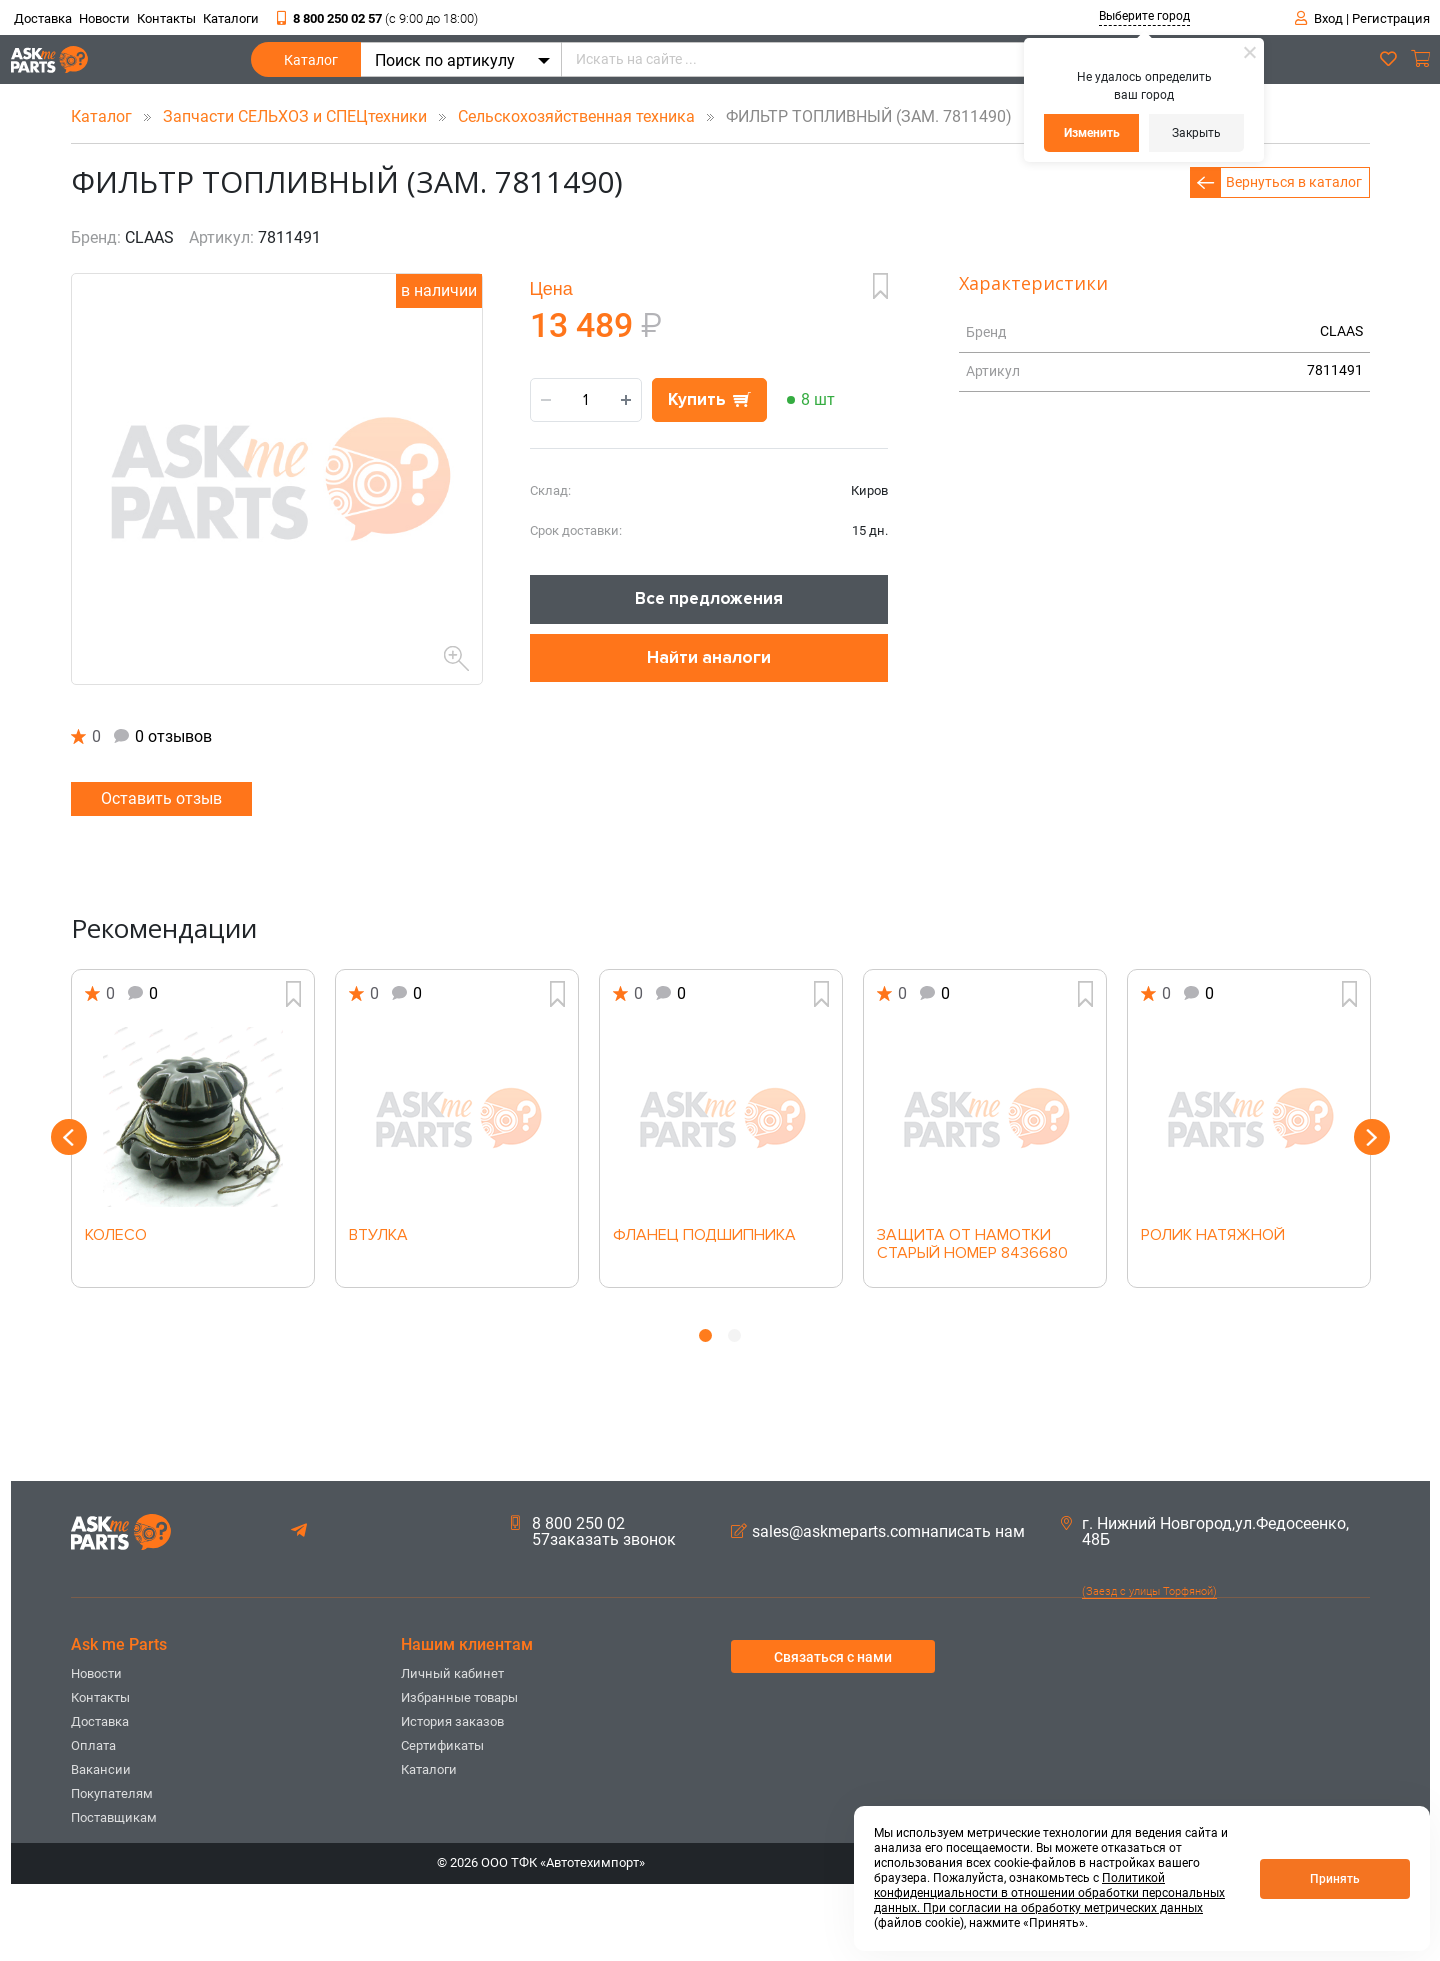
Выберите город (1144, 16)
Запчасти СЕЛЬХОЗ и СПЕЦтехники (297, 116)
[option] (193, 1128)
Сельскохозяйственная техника (578, 116)
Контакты (166, 18)
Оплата (93, 1745)
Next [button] (1372, 1137)
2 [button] (734, 1335)
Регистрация (1391, 18)
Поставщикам (114, 1817)
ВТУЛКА (378, 1236)
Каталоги (231, 18)
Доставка (43, 18)
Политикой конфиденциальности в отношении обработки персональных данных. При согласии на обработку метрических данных (1049, 1893)
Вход (1328, 18)
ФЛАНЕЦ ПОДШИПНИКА (704, 1236)
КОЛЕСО (116, 1236)
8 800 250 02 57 (377, 18)
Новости (104, 18)
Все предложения (709, 598)
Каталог (311, 64)
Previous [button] (69, 1137)
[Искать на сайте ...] (875, 59)
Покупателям (112, 1793)
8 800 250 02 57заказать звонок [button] (593, 1532)
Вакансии (101, 1769)
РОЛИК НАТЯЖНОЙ (1213, 1236)
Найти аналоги (709, 657)
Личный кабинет (452, 1673)
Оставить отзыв (161, 798)
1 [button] (705, 1335)
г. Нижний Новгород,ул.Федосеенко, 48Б (1205, 1532)
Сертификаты (442, 1745)
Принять (1335, 1879)
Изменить (1092, 133)
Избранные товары (459, 1697)
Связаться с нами (833, 1657)
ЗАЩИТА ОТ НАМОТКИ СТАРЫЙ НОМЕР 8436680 (972, 1245)
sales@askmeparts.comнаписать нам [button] (878, 1532)
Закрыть (1196, 133)
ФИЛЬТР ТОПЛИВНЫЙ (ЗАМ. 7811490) (855, 116)
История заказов (452, 1721)
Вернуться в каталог (1294, 182)
